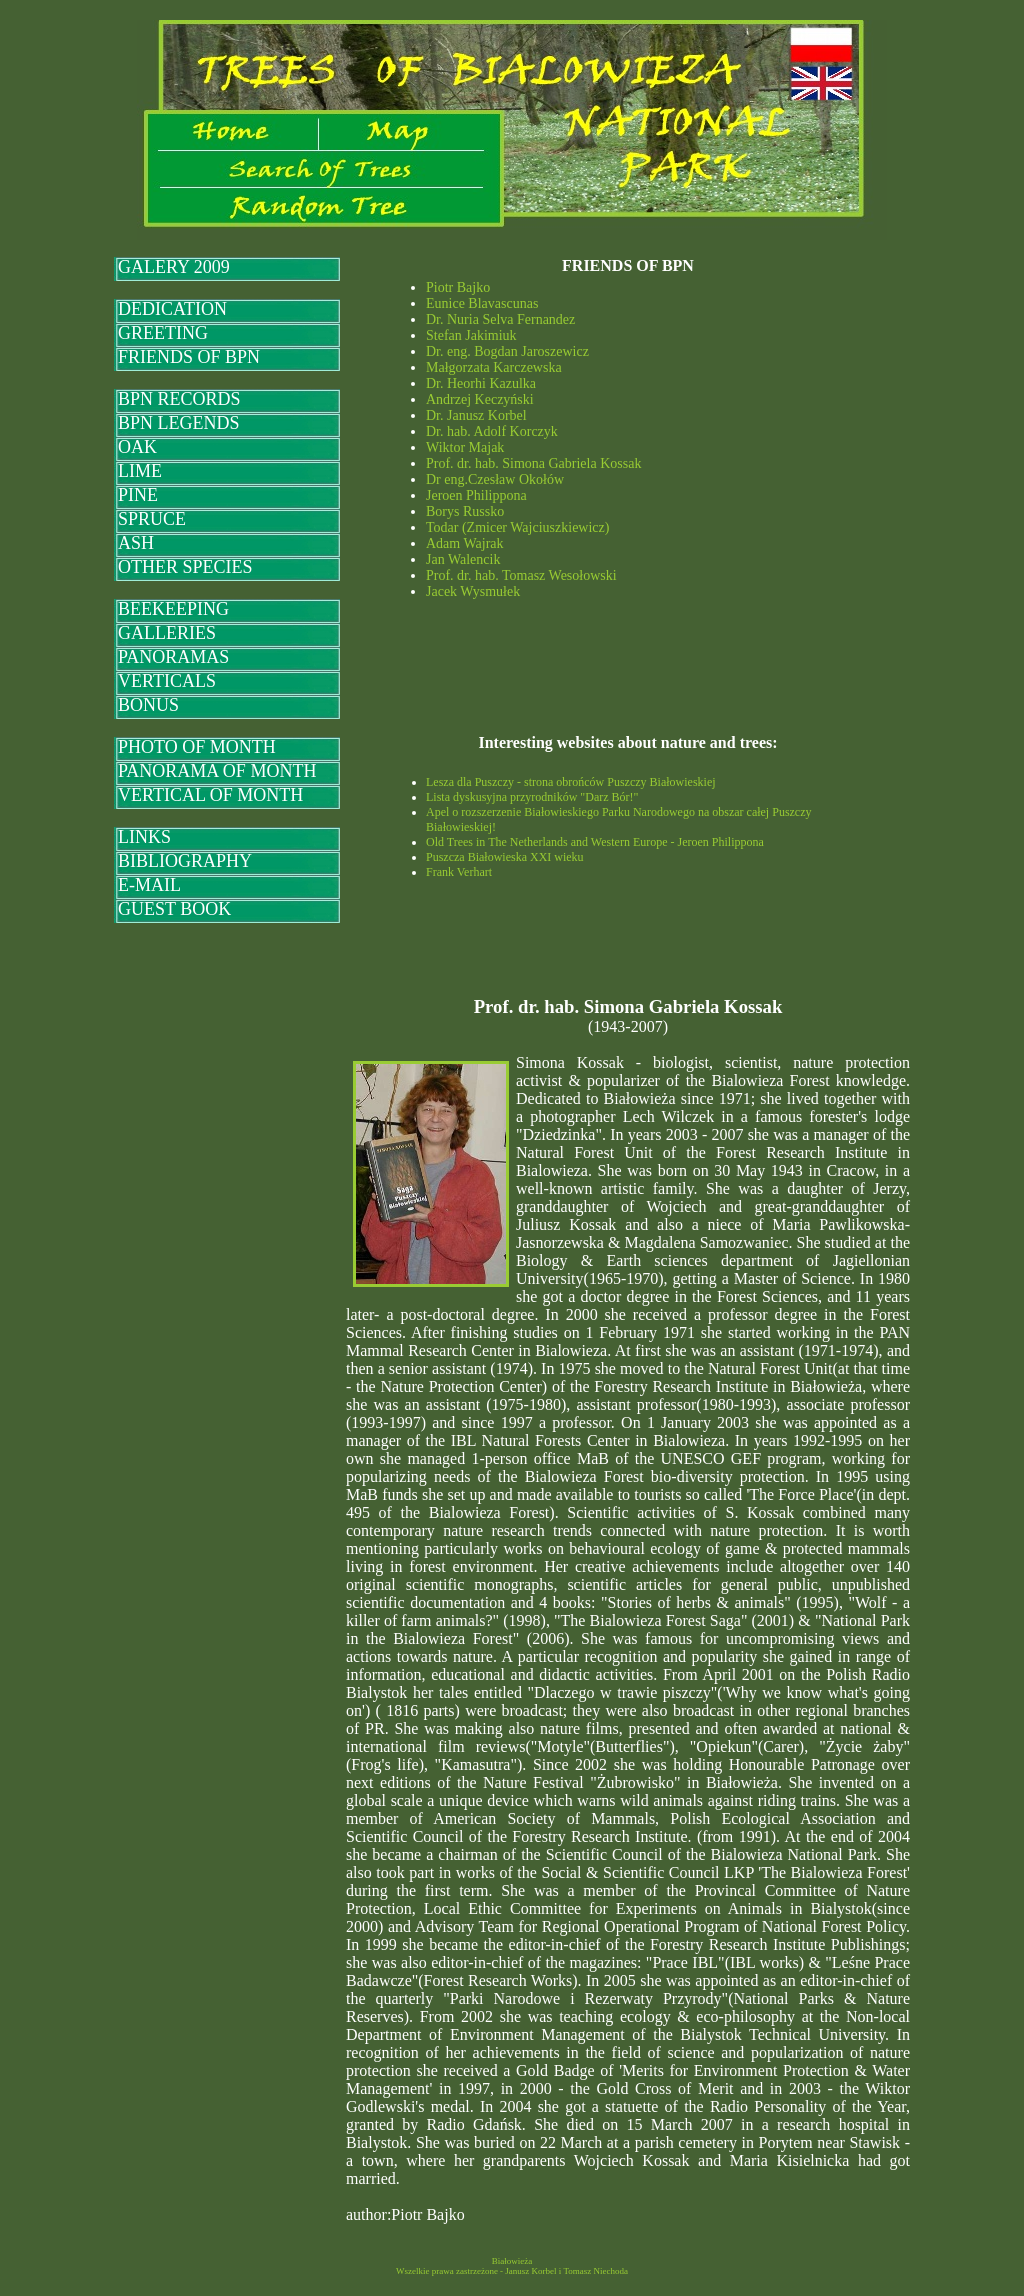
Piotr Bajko (458, 287)
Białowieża (512, 2261)
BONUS (148, 705)
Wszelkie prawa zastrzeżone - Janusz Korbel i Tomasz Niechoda (512, 2271)
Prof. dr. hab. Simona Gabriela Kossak (533, 463)
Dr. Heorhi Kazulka (481, 383)
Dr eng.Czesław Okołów (495, 479)
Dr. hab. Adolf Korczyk (492, 431)
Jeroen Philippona (476, 495)
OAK (137, 447)
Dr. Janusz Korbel (476, 415)
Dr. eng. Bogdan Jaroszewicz (507, 351)
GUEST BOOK (174, 909)
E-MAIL (149, 885)
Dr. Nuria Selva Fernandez (500, 319)
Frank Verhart (459, 872)
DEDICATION (172, 309)
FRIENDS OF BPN (189, 357)
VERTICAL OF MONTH (210, 795)
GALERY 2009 (174, 267)
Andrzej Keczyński (480, 399)
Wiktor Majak (465, 447)
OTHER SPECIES (185, 567)
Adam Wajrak (465, 543)
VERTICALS (167, 681)
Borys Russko (465, 511)
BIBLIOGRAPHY (185, 861)
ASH (136, 543)
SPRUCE (152, 519)
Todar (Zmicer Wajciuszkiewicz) (517, 527)
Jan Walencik (463, 559)
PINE (138, 495)
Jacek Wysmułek (473, 591)
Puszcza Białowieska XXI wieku (505, 857)
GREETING (163, 333)
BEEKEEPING (173, 609)
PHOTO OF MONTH (197, 747)
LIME (140, 471)
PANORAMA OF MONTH (217, 771)
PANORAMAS (173, 657)
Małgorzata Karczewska (494, 367)
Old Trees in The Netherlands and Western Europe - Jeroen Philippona (595, 842)
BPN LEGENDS (179, 423)
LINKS (144, 837)
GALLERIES (167, 633)
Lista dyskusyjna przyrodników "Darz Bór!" (532, 797)
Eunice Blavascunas (482, 303)
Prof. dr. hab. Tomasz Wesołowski (521, 575)
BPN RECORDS (179, 399)
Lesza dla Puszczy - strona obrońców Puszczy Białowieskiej (571, 782)
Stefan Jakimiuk (471, 335)
